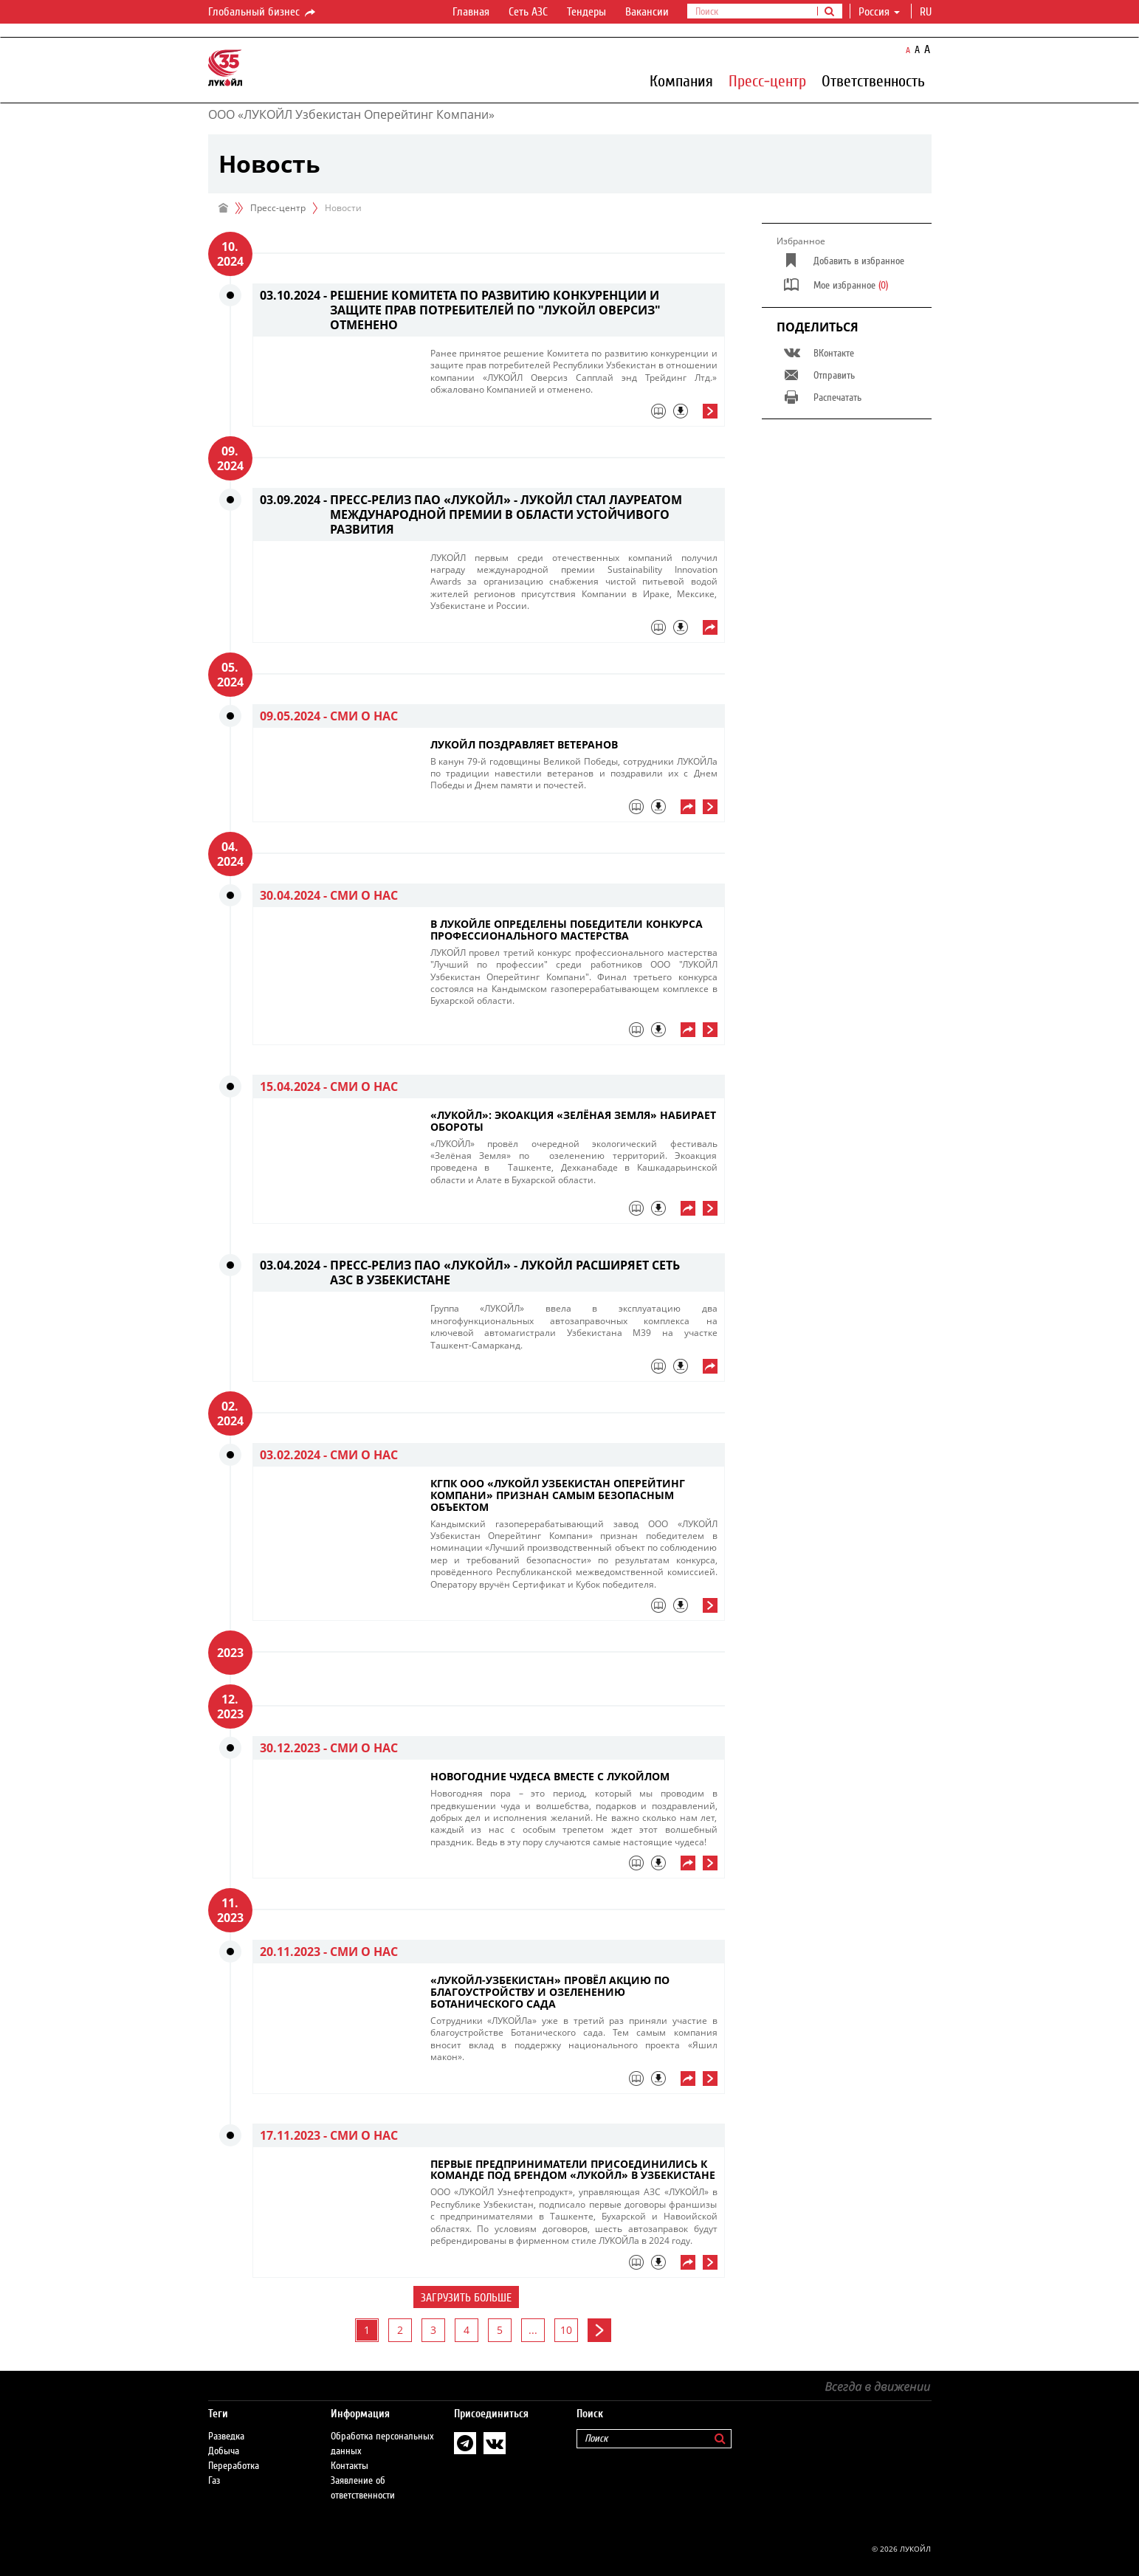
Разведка (226, 2436)
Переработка (233, 2466)
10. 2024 (230, 253)
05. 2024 (230, 674)
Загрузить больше (466, 2297)
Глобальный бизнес (262, 12)
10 (566, 2330)
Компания (681, 80)
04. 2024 (230, 853)
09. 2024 (230, 458)
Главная (470, 11)
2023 (230, 1653)
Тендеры (586, 11)
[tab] (574, 415)
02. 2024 (230, 1413)
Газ (214, 2481)
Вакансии (647, 11)
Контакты (349, 2466)
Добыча (223, 2451)
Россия (879, 11)
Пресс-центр (767, 80)
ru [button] (927, 11)
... (533, 2330)
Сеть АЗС (528, 11)
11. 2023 (230, 1910)
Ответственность (873, 80)
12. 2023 (230, 1706)
